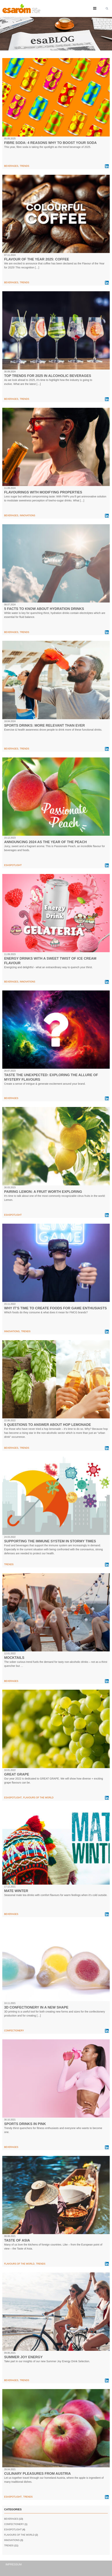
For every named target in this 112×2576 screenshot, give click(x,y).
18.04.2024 (10, 721)
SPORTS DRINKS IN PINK (25, 2124)
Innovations (27, 515)
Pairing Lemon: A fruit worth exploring (43, 1192)
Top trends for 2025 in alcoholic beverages (47, 376)
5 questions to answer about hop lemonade (47, 1425)
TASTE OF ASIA (17, 2240)
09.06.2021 (10, 2353)
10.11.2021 (10, 2003)
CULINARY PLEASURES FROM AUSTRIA (37, 2473)
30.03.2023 (10, 1187)
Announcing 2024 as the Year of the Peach (45, 842)
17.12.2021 (10, 1886)
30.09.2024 (10, 371)
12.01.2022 (10, 1653)
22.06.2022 (10, 1420)
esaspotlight (13, 865)
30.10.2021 (10, 2119)
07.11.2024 (10, 255)
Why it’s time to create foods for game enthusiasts (55, 1308)
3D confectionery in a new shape (36, 2007)
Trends (24, 166)
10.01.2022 (10, 1770)
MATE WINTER (16, 1891)
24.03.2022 (10, 1537)
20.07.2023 (10, 1070)
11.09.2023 (10, 954)
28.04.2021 (10, 2469)
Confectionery (14, 2030)
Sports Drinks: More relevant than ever (44, 725)
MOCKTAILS (14, 1658)
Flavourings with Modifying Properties (43, 492)
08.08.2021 (10, 2236)
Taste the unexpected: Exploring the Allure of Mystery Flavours (51, 1077)
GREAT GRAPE (16, 1774)
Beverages (11, 166)
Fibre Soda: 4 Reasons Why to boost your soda (50, 143)
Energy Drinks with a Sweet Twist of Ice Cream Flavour (50, 961)
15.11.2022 (10, 1304)
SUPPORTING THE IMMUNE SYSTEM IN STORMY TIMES (50, 1541)
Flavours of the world (38, 1797)
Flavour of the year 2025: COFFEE (36, 259)
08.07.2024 (10, 604)
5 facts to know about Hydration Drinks (44, 609)
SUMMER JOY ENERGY (23, 2357)
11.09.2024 (10, 488)
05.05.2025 (10, 138)
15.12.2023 (10, 837)
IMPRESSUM (14, 2564)
